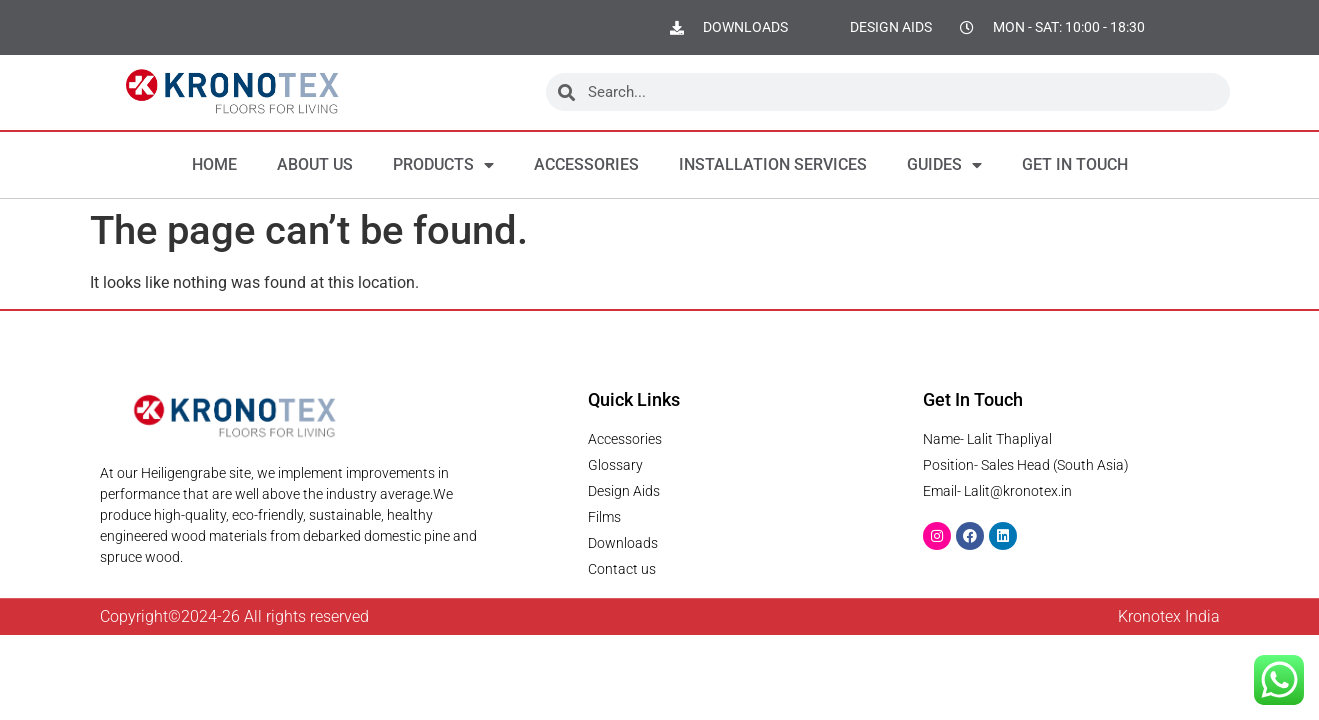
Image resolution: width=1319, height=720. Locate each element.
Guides (944, 165)
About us (315, 164)
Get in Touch (1075, 164)
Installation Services (773, 164)
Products (443, 165)
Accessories (586, 164)
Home (214, 164)
